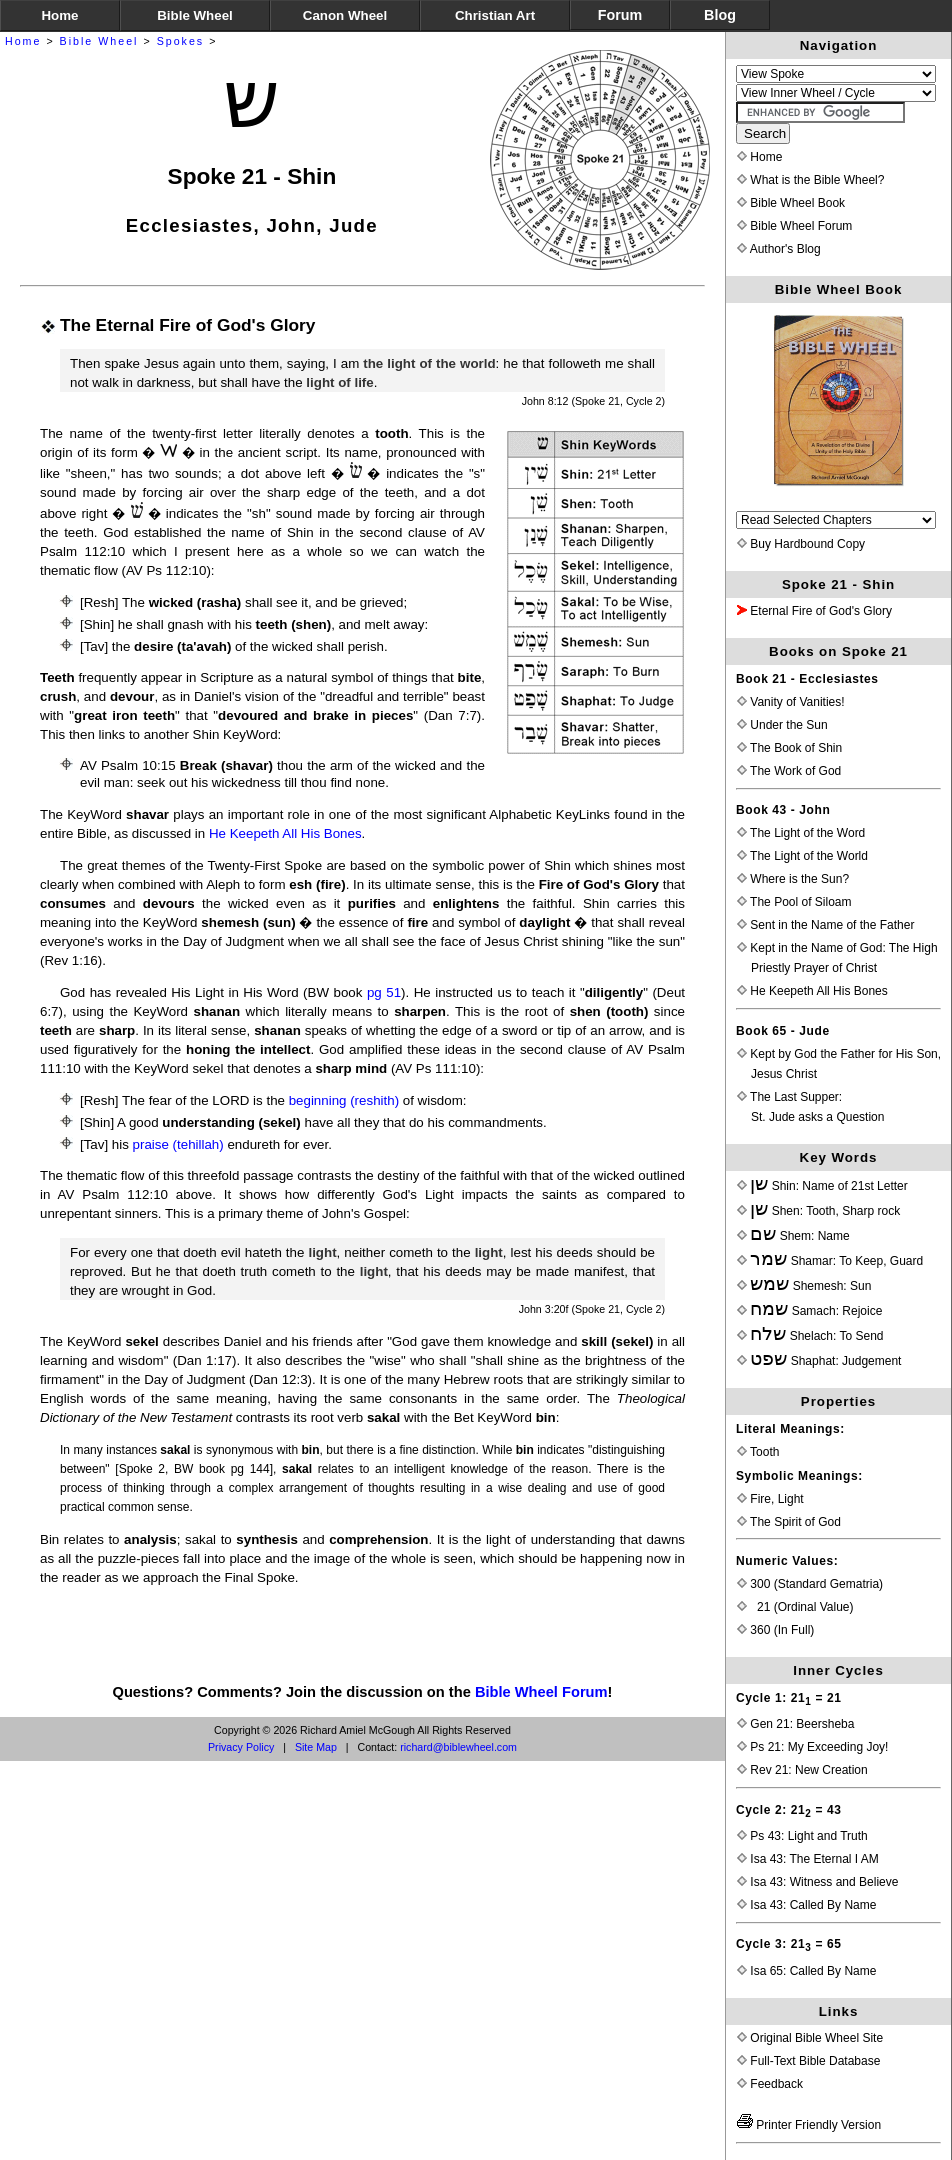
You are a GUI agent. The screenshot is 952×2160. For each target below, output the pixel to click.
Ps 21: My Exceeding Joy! (812, 1747)
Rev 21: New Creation (802, 1770)
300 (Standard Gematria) (810, 1584)
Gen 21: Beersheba (795, 1724)
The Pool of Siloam (794, 902)
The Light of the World (802, 856)
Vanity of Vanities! (791, 702)
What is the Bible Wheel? (810, 180)
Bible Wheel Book (791, 203)
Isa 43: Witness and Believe (817, 1882)
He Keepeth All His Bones (285, 833)
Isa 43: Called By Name (806, 1905)
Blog (720, 15)
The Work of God (789, 771)
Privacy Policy (241, 1747)
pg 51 (384, 992)
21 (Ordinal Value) (795, 1607)
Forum (620, 15)
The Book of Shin (789, 748)
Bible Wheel (99, 41)
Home (23, 41)
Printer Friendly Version (809, 2125)
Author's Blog (779, 249)
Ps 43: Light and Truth (802, 1836)
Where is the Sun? (793, 879)
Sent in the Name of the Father (825, 925)
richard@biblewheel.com (458, 1747)
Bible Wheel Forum (541, 1692)
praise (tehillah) (178, 1144)
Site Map (316, 1747)
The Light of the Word (801, 833)
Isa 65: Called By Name (806, 1971)
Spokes (181, 41)
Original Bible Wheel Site (810, 2038)
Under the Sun (782, 725)
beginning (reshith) (344, 1100)
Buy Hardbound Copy (801, 544)
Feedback (770, 2084)
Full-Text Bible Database (808, 2061)
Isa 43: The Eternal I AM (808, 1859)
